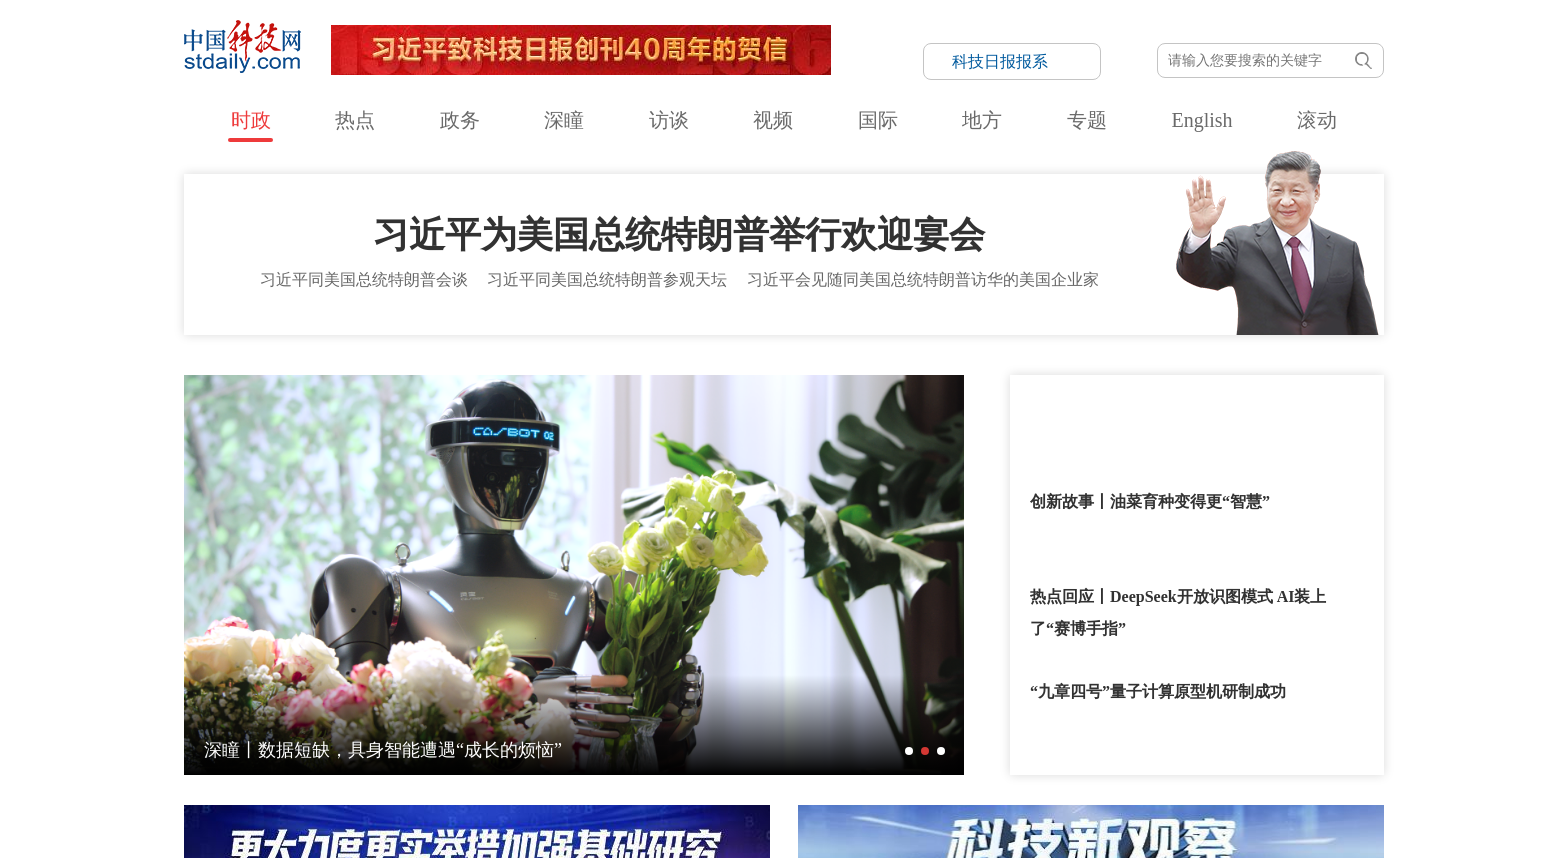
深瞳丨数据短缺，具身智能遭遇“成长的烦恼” (383, 741)
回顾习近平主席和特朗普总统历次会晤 (1166, 397)
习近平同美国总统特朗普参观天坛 (607, 270)
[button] (909, 742)
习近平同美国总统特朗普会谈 (364, 270)
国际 (878, 120)
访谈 (669, 120)
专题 (1087, 120)
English (1201, 120)
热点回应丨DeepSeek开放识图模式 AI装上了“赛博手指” (1178, 603)
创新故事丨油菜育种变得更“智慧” (1150, 492)
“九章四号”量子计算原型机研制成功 (1158, 682)
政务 (460, 120)
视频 (773, 120)
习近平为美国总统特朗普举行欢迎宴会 (679, 226)
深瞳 (564, 120)
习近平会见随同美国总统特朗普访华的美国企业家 (923, 270)
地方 (982, 120)
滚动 (1317, 120)
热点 (355, 120)
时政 (251, 120)
